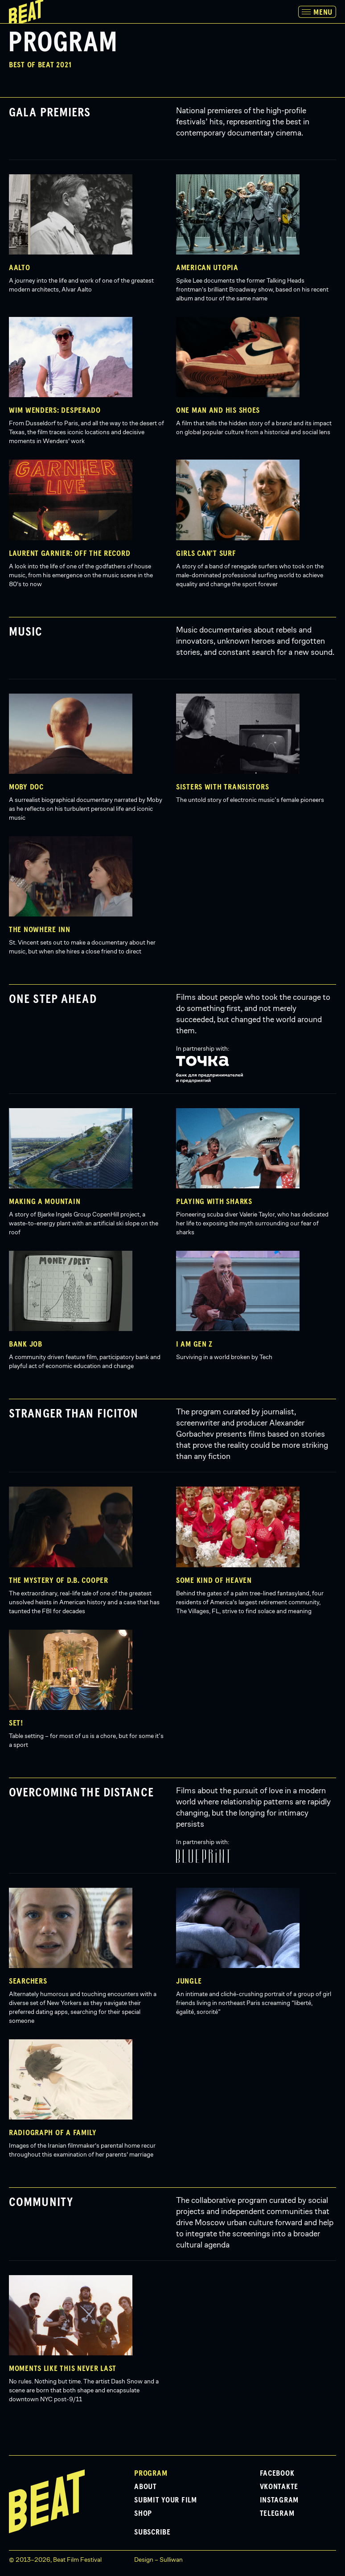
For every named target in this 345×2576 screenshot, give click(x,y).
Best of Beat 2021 (40, 65)
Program (150, 2473)
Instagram (279, 2500)
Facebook (277, 2473)
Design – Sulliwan (158, 2559)
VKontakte (279, 2487)
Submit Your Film (165, 2500)
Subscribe (152, 2532)
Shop (143, 2514)
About (145, 2487)
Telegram (277, 2514)
